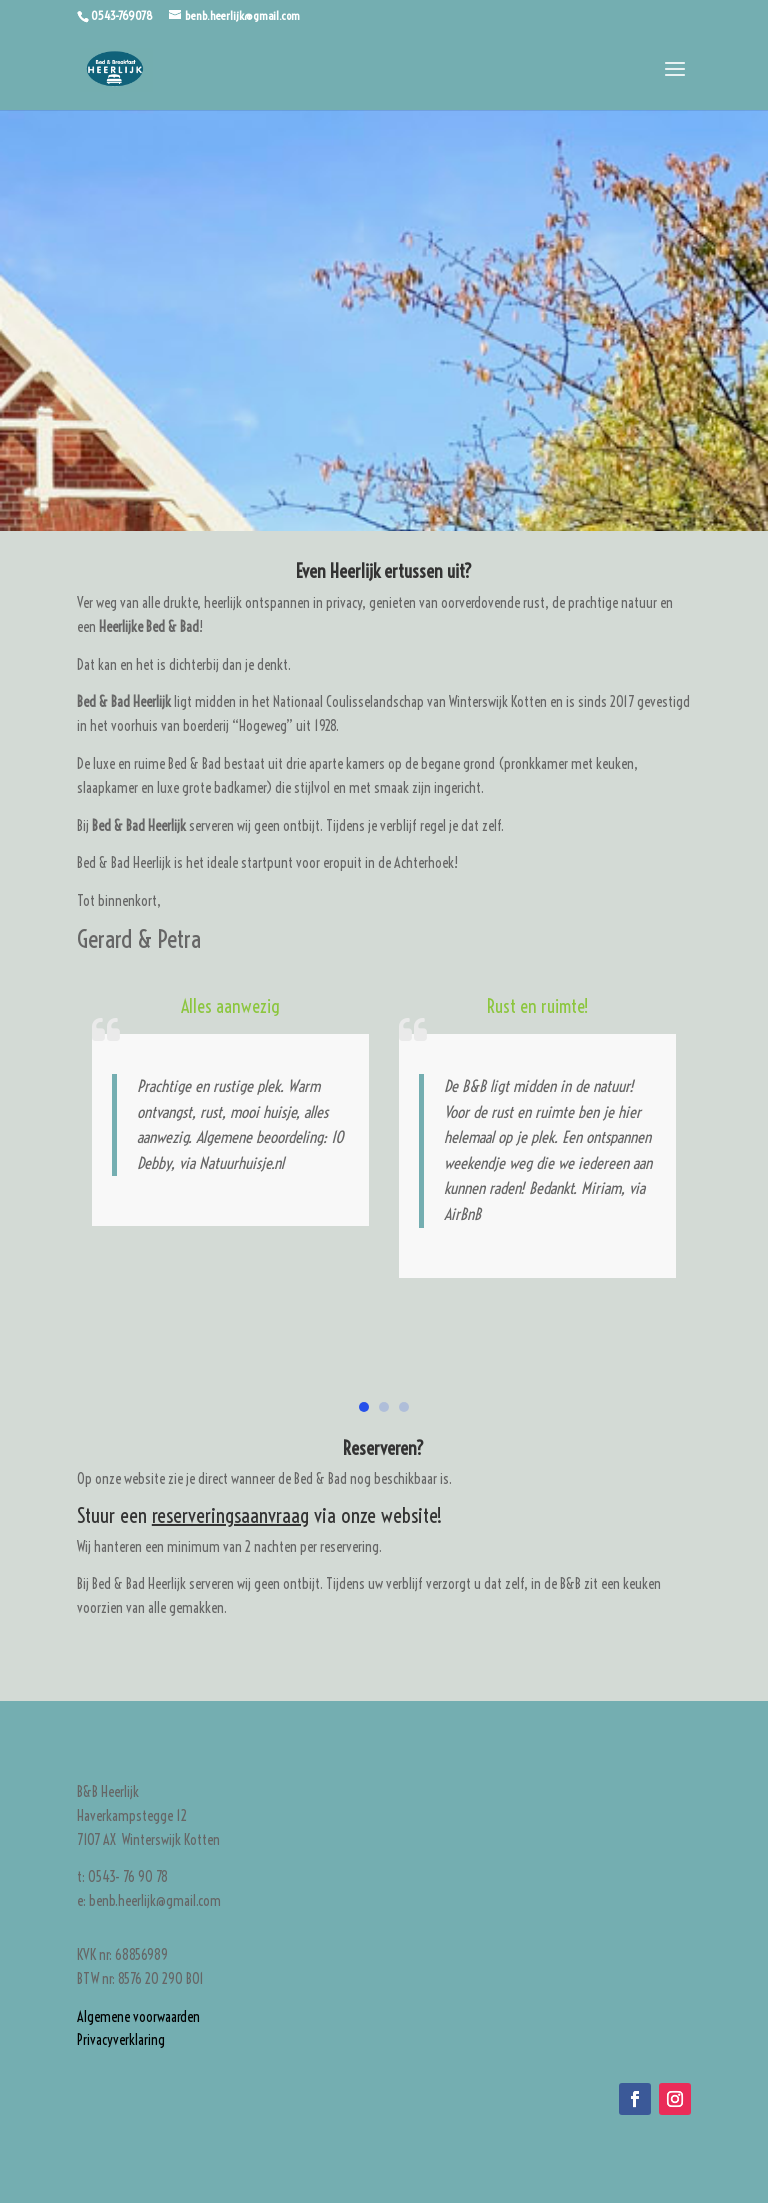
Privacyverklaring (121, 2040)
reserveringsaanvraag (230, 1515)
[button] (364, 1407)
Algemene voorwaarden (138, 2017)
